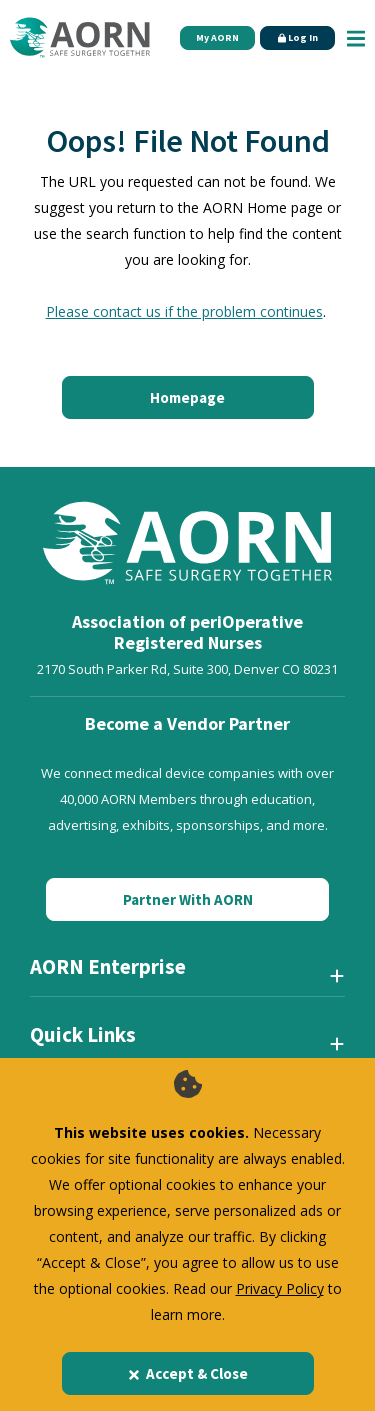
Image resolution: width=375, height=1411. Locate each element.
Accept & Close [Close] (187, 1373)
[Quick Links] (187, 1043)
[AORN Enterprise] (187, 975)
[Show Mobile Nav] (356, 37)
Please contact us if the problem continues (184, 311)
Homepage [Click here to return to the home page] (187, 397)
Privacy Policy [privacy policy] (280, 1288)
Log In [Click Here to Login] (298, 37)
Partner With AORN (188, 899)
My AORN (217, 37)
